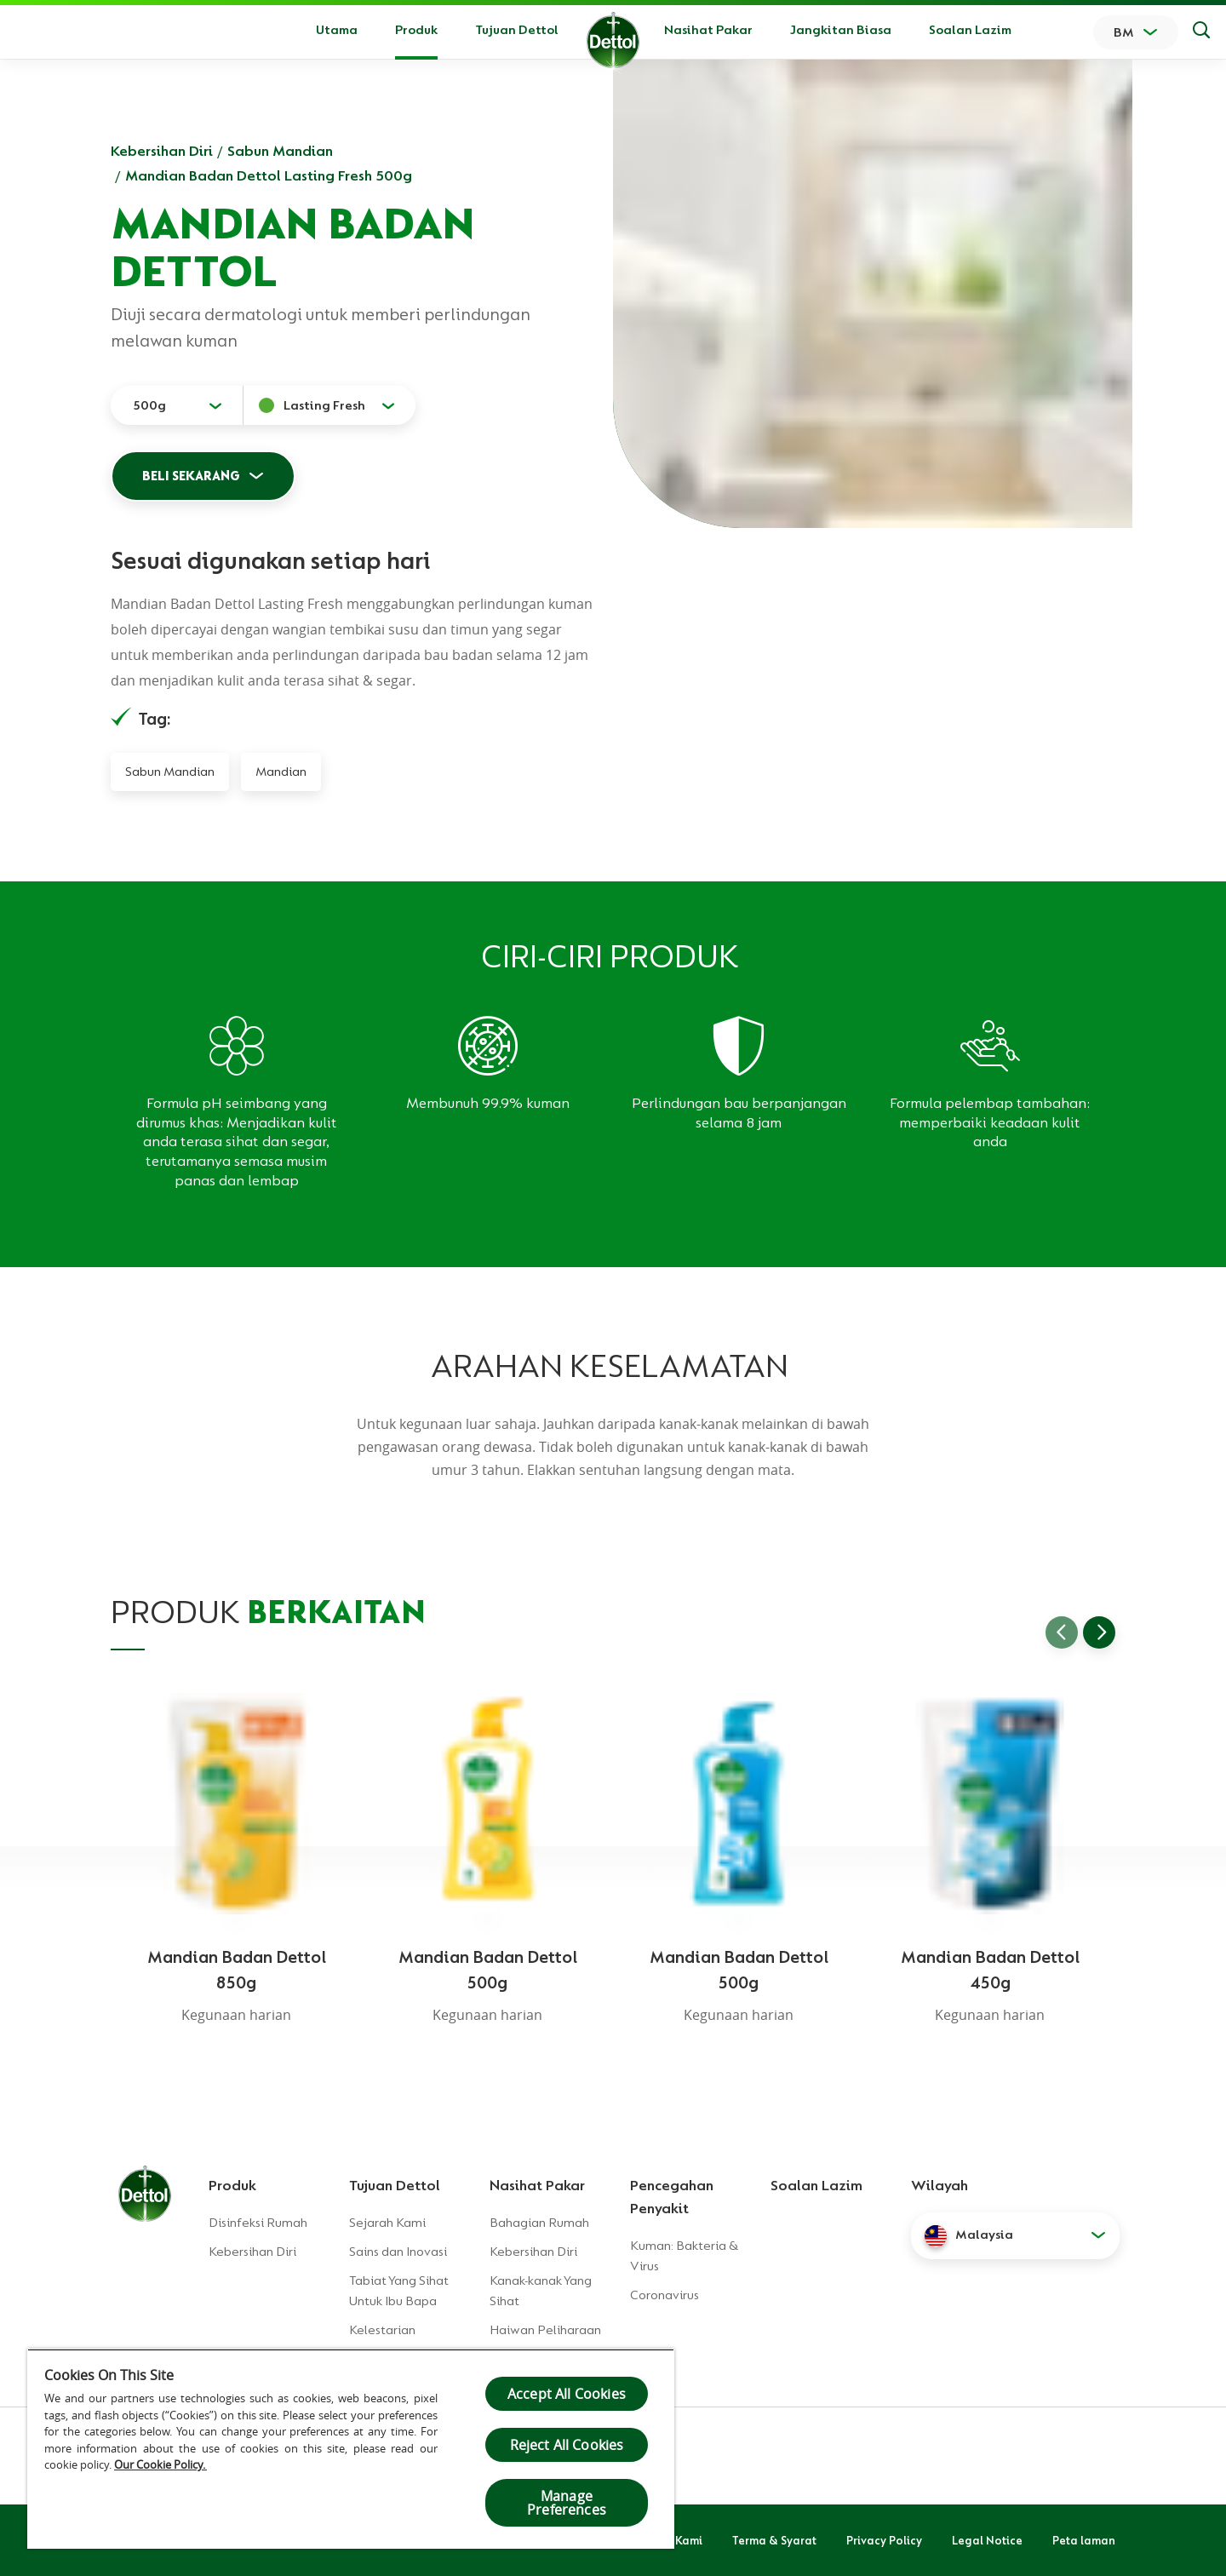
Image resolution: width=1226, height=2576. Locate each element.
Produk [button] (416, 29)
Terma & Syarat (774, 2540)
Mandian (280, 771)
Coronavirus (664, 2295)
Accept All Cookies (566, 2393)
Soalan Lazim (970, 29)
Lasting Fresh (324, 405)
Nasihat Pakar (708, 29)
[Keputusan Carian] (1201, 32)
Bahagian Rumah (539, 2222)
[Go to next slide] (1099, 1632)
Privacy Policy (884, 2540)
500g (149, 405)
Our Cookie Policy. (160, 2464)
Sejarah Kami (387, 2222)
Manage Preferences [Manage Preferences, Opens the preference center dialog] (566, 2503)
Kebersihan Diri (162, 150)
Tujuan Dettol (517, 29)
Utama (337, 29)
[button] (1015, 2235)
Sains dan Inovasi (398, 2251)
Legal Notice (987, 2540)
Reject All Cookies (567, 2444)
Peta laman (1083, 2540)
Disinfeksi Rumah (258, 2222)
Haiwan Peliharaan (545, 2330)
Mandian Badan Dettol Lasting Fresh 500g (268, 175)
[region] (350, 2449)
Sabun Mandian (280, 150)
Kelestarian (382, 2330)
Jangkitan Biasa (840, 29)
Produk (232, 2185)
